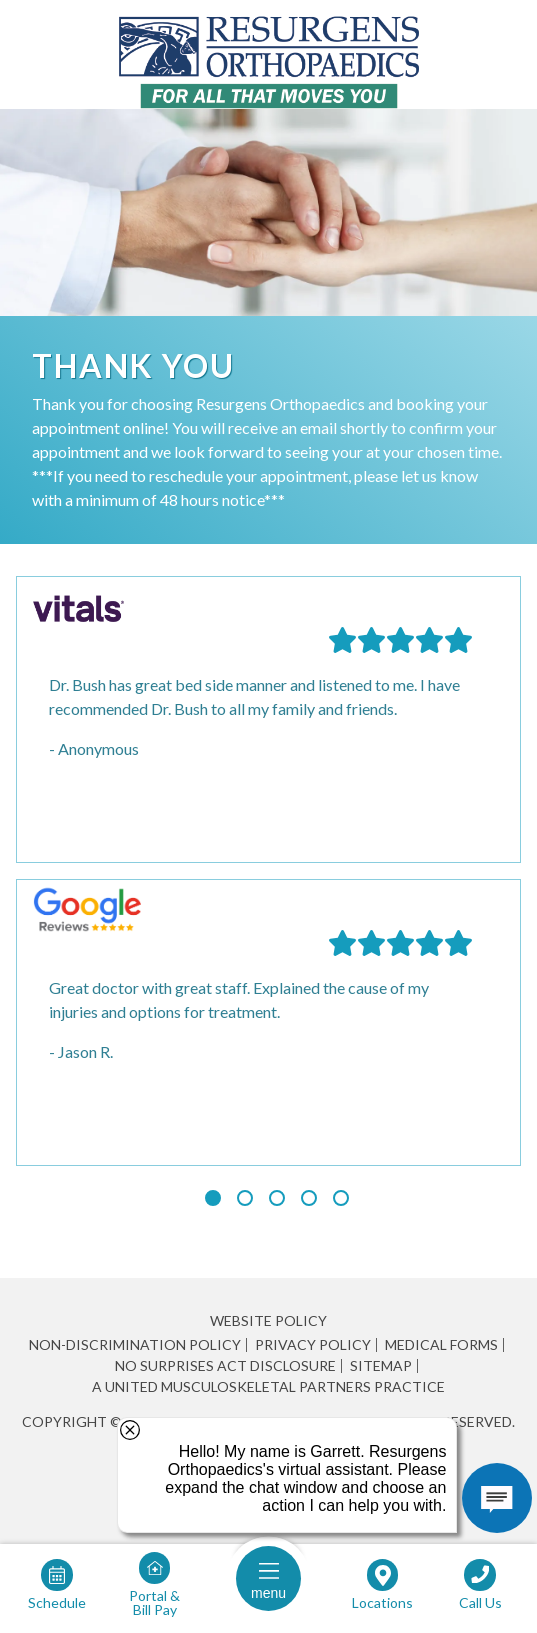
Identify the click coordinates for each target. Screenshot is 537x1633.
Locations (382, 1602)
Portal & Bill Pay (154, 1602)
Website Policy (268, 1320)
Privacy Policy (313, 1345)
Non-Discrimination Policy (135, 1345)
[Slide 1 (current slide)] (213, 1198)
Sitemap (381, 1366)
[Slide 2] (245, 1198)
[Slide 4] (309, 1198)
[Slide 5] (341, 1198)
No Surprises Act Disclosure (225, 1366)
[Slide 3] (277, 1198)
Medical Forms (441, 1345)
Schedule (57, 1602)
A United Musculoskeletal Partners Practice (268, 1387)
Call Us (480, 1602)
